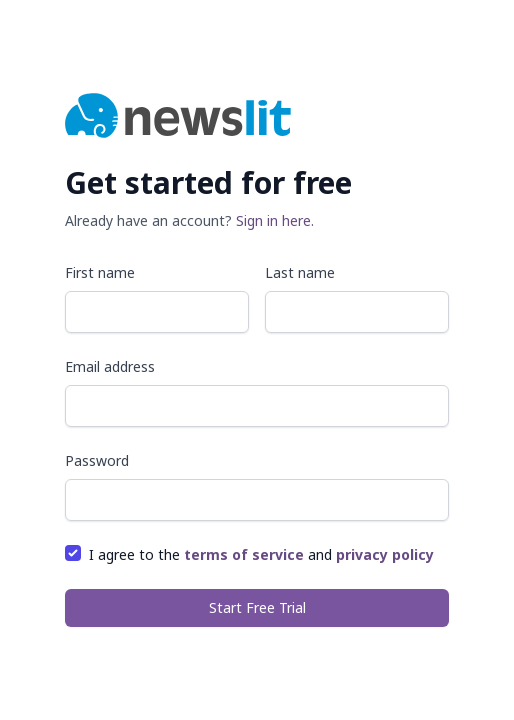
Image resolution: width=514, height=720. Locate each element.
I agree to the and (261, 554)
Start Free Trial (257, 607)
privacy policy (385, 554)
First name (100, 272)
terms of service (244, 554)
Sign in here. (275, 220)
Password (97, 460)
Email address (110, 366)
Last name (300, 272)
